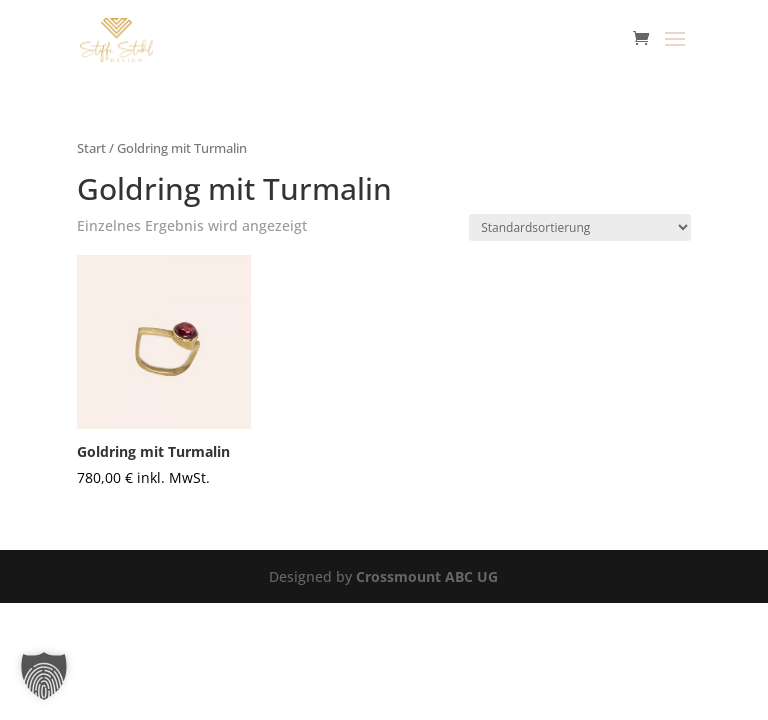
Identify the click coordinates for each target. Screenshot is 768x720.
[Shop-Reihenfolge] (580, 227)
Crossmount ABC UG (427, 576)
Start (91, 148)
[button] (44, 676)
